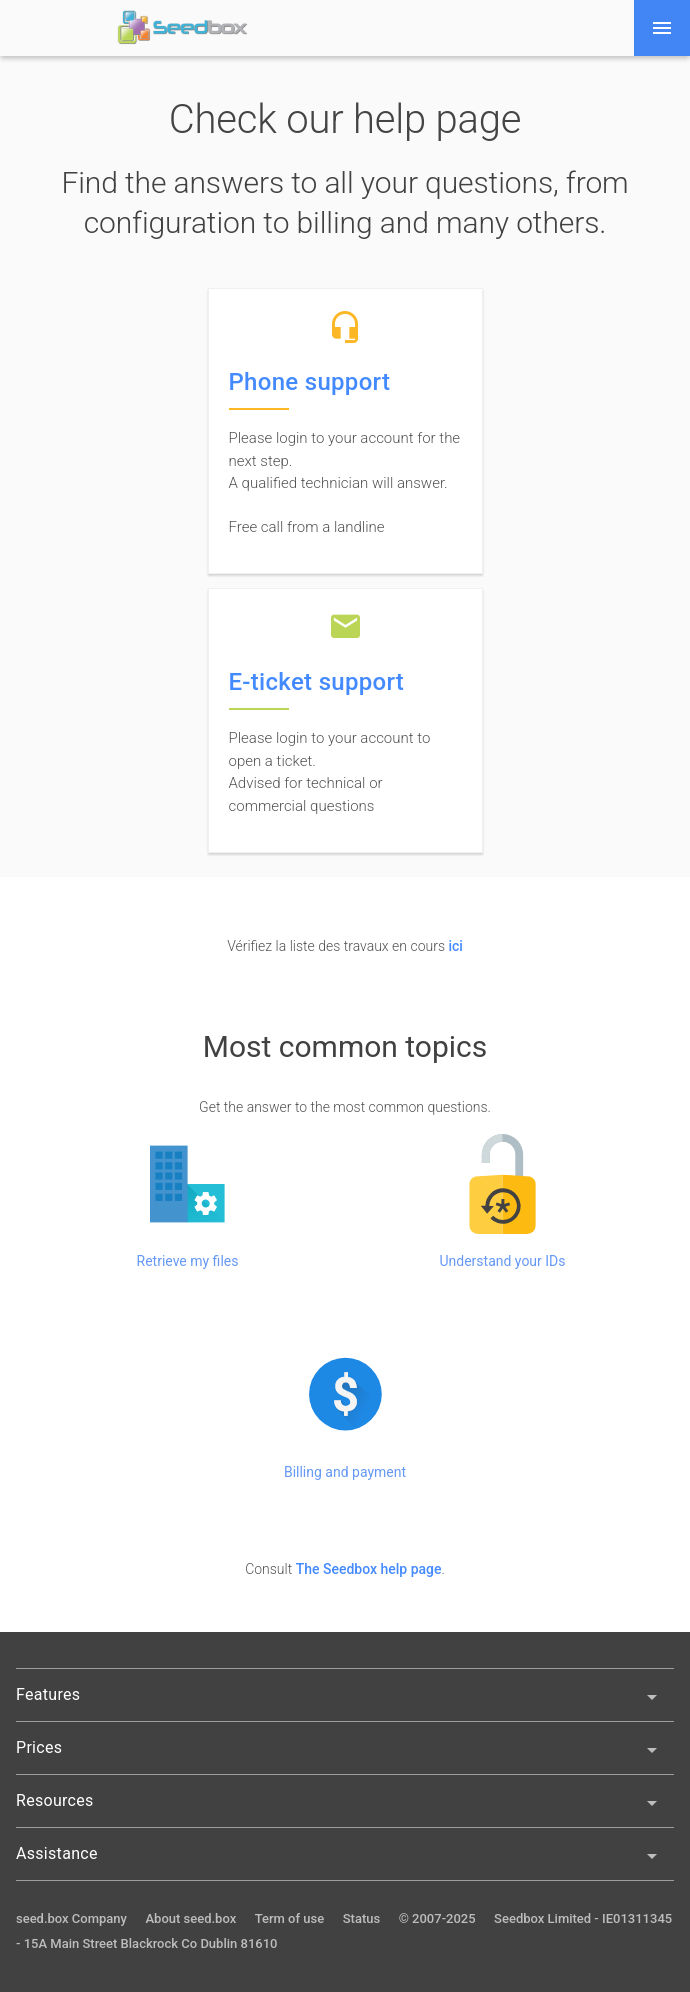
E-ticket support (317, 682)
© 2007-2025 (437, 1918)
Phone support (310, 382)
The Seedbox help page (369, 1569)
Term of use (290, 1918)
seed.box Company (71, 1918)
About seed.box (190, 1918)
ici (455, 946)
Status (361, 1918)
